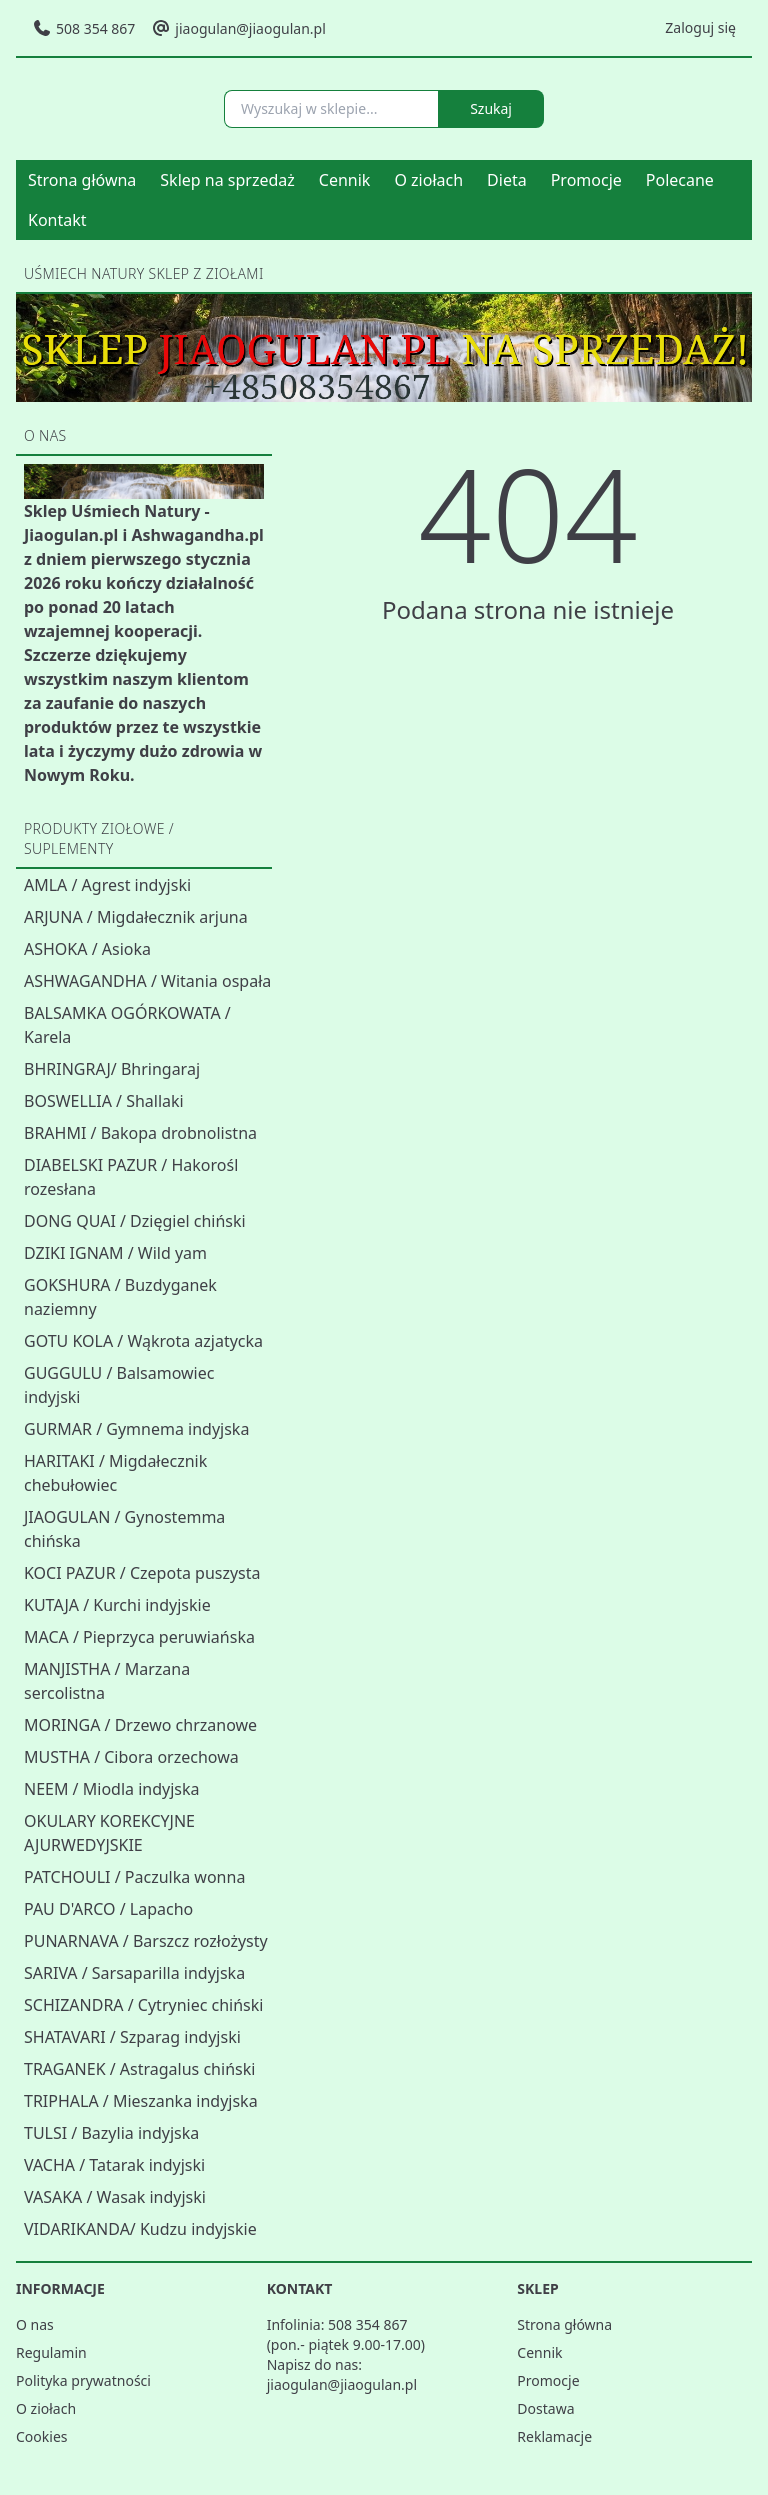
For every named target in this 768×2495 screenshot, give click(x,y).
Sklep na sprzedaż (227, 180)
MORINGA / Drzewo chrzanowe (140, 1725)
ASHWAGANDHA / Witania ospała (147, 981)
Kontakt (57, 220)
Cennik (345, 180)
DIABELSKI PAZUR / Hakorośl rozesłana (131, 1177)
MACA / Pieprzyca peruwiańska (139, 1637)
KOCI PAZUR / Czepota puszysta (142, 1573)
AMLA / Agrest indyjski (107, 885)
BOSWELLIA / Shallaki (104, 1101)
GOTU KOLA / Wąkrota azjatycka (143, 1341)
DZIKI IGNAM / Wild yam (115, 1253)
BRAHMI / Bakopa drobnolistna (140, 1133)
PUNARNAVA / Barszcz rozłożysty (146, 1941)
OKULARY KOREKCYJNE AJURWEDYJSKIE (109, 1833)
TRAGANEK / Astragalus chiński (139, 2069)
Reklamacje (554, 2436)
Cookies (41, 2436)
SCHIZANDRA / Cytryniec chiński (143, 2005)
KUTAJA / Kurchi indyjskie (117, 1605)
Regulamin (51, 2352)
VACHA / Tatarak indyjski (114, 2165)
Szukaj (491, 108)
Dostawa (545, 2408)
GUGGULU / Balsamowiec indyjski (119, 1385)
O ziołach (428, 180)
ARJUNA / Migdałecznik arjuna (136, 917)
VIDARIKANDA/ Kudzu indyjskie (140, 2229)
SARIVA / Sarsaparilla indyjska (134, 1973)
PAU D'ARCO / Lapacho (108, 1909)
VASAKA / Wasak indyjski (115, 2197)
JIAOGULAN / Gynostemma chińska (124, 1529)
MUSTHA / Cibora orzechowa (131, 1757)
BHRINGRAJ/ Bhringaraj (112, 1069)
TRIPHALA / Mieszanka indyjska (141, 2101)
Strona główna (82, 180)
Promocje (586, 180)
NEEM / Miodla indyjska (112, 1789)
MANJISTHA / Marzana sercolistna (107, 1681)
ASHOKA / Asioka (87, 949)
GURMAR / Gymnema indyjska (136, 1429)
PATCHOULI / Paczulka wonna (134, 1877)
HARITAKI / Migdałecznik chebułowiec (115, 1473)
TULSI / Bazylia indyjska (111, 2133)
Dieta (507, 180)
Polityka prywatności (83, 2380)
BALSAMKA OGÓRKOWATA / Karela (127, 1025)
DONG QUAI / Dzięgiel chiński (135, 1221)
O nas (35, 2324)
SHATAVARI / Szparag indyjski (132, 2037)
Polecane (680, 180)
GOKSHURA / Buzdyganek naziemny (120, 1297)
